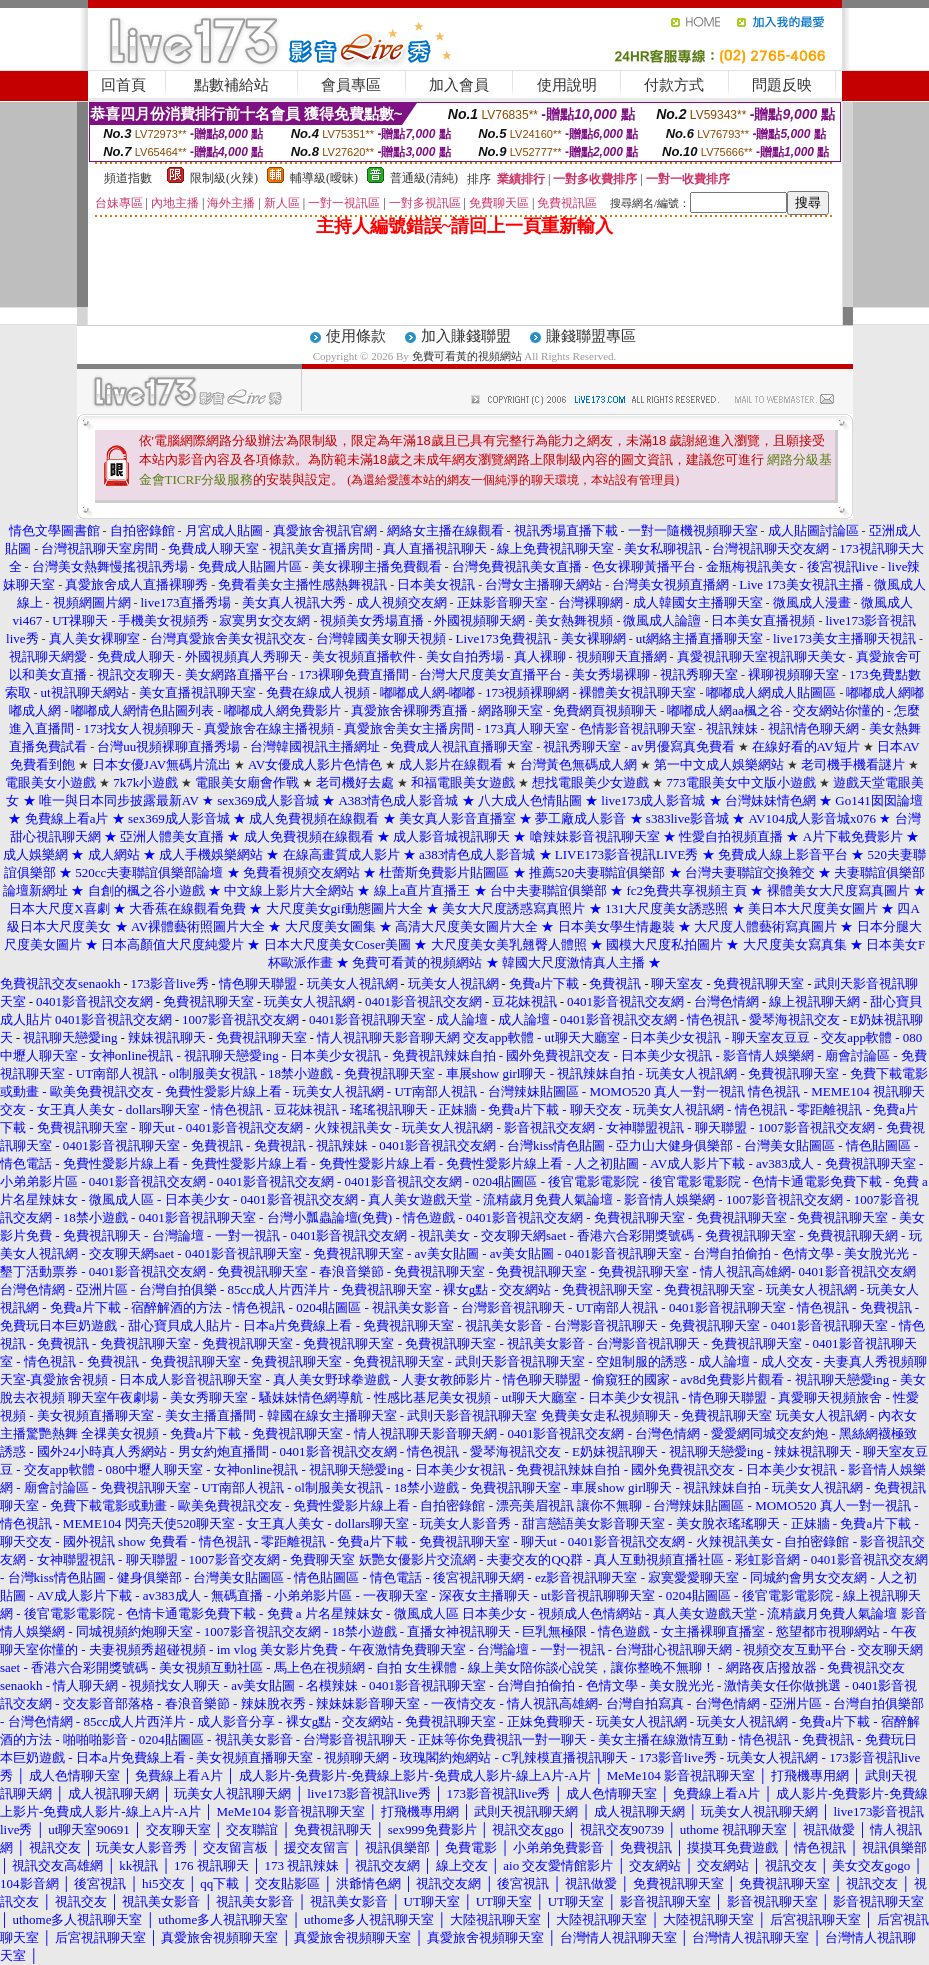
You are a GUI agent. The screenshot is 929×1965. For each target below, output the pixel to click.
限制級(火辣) (224, 178)
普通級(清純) (424, 178)
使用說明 (567, 85)
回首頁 (123, 85)
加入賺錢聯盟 (466, 336)
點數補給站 (231, 85)
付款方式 (674, 85)
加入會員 (459, 85)
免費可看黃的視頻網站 (467, 356)
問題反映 (782, 85)
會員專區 (351, 85)
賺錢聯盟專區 (591, 336)
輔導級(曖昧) (324, 178)
